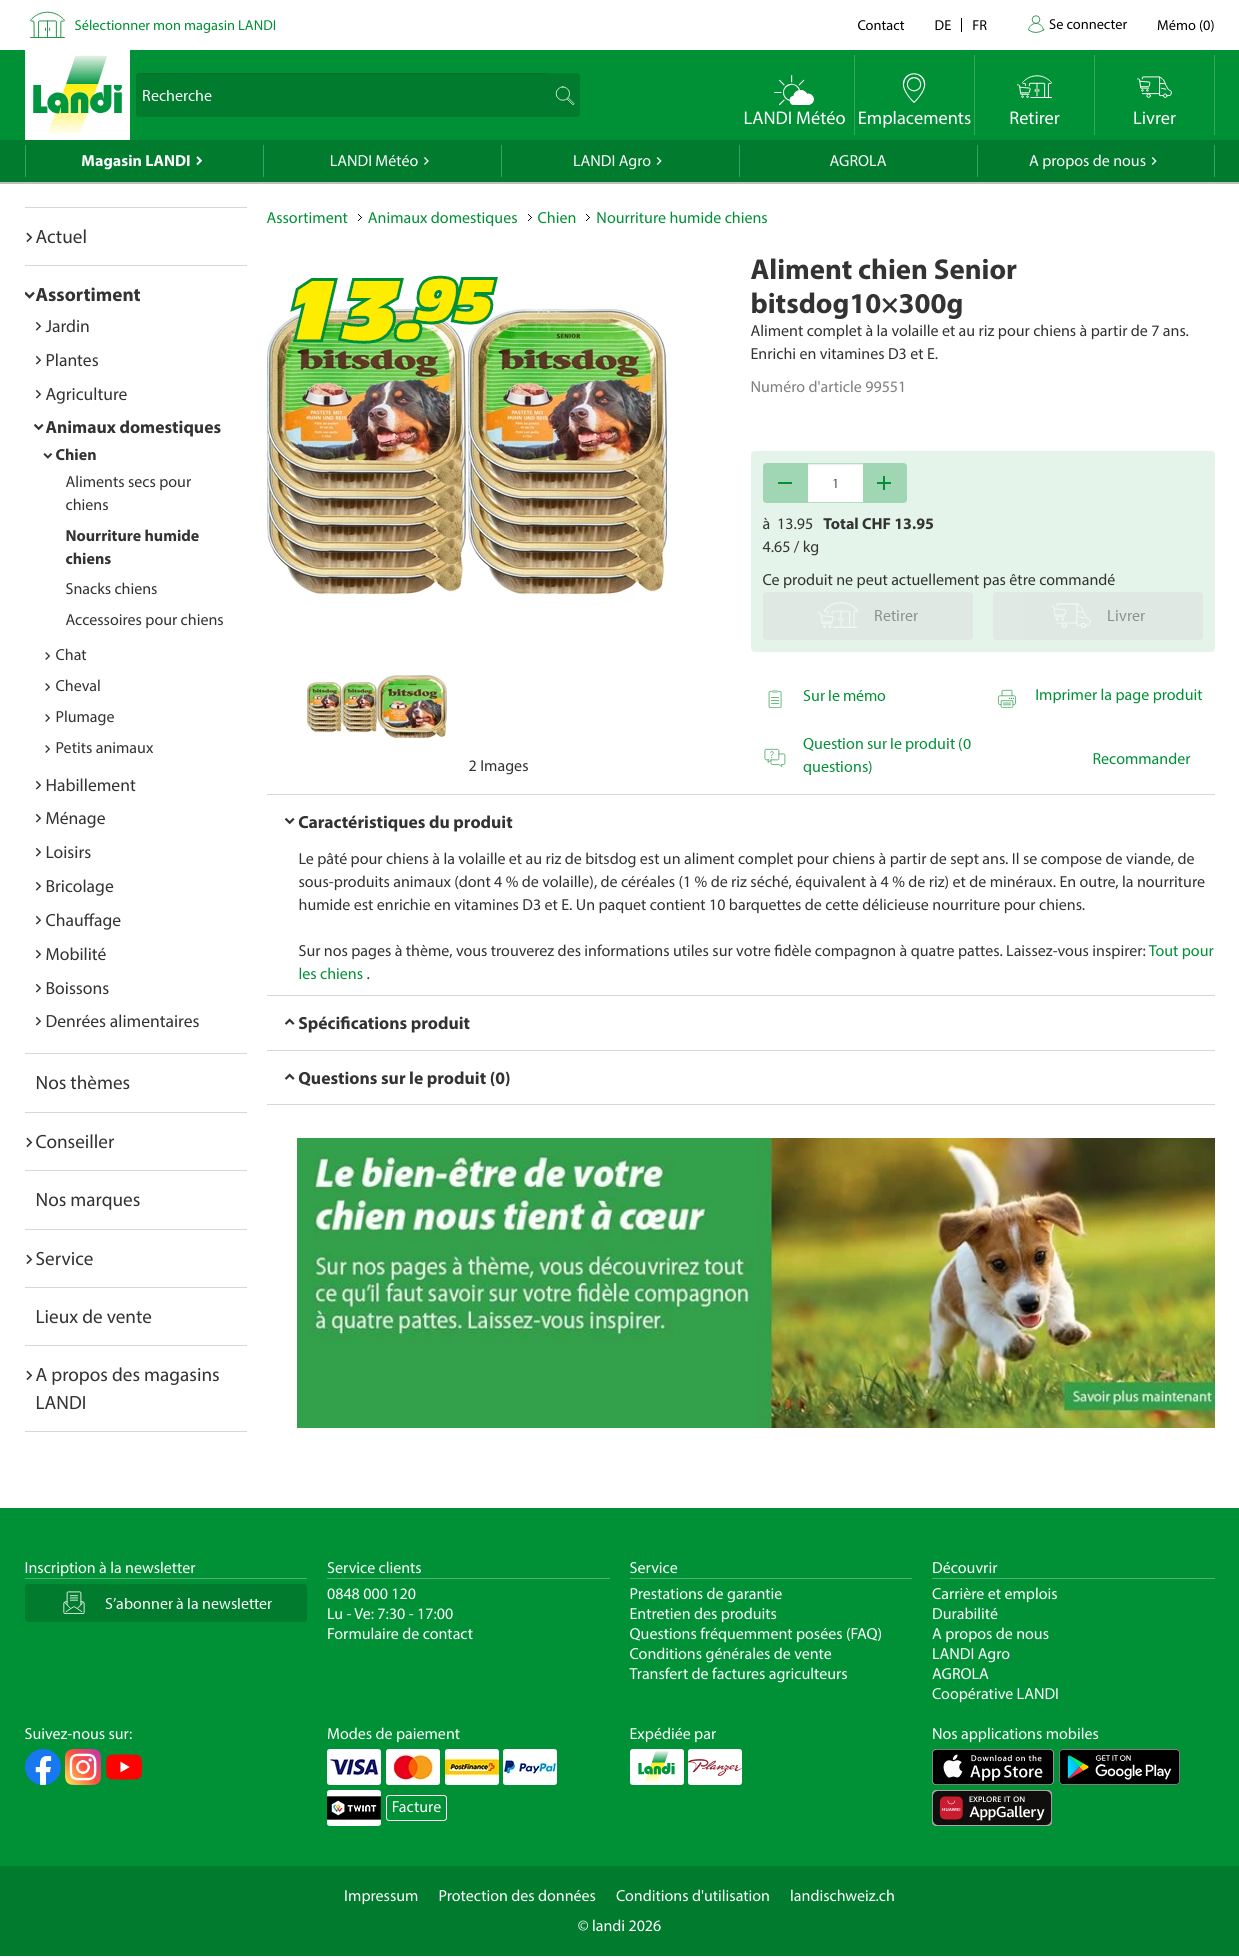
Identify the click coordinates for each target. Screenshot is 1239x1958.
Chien (76, 455)
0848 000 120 (371, 1594)
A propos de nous (1087, 161)
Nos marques (88, 1199)
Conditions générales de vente (731, 1654)
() (1185, 24)
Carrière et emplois (995, 1594)
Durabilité (965, 1614)
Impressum (381, 1896)
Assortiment (88, 294)
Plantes (72, 359)
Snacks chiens (112, 589)
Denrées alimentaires (123, 1020)
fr (979, 24)
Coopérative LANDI (995, 1694)
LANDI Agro (612, 161)
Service (65, 1258)
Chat (71, 655)
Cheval (78, 686)
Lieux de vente (94, 1316)
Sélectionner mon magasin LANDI (176, 24)
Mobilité (76, 953)
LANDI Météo (374, 161)
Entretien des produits (703, 1614)
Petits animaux (105, 748)
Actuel (61, 236)
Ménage (76, 817)
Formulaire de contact (400, 1634)
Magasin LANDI (135, 161)
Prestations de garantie (706, 1594)
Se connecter (1088, 23)
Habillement (91, 784)
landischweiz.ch (842, 1896)
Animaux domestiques (134, 426)
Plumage (85, 717)
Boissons (78, 987)
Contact (880, 24)
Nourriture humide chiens (681, 218)
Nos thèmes (83, 1082)
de (943, 24)
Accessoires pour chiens (145, 620)
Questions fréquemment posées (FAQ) (756, 1634)
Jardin (68, 325)
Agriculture (87, 393)
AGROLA (858, 161)
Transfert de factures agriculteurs (739, 1674)
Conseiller (75, 1141)
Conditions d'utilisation (693, 1896)
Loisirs (69, 851)
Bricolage (80, 885)
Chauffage (84, 919)
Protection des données (517, 1896)
